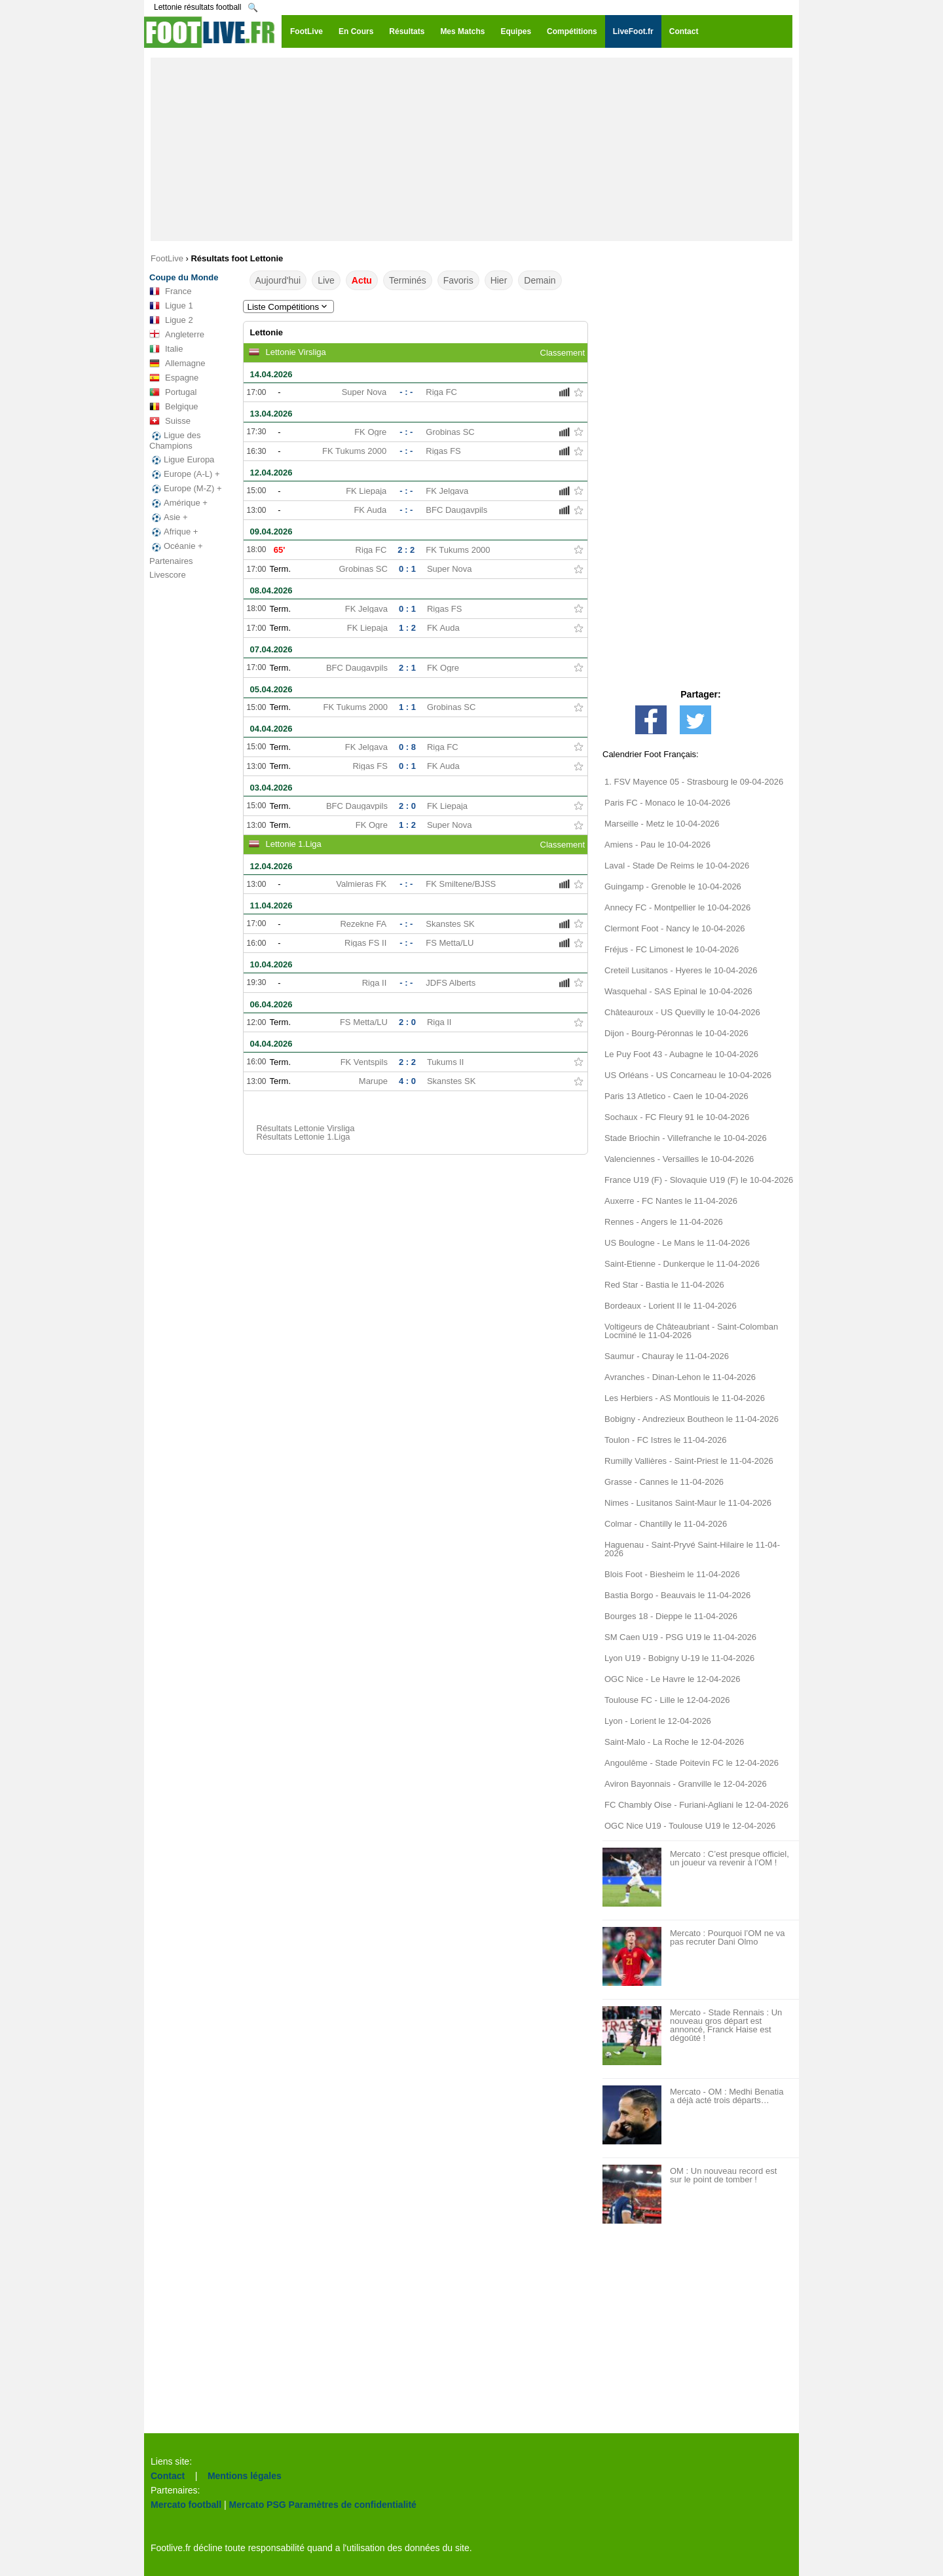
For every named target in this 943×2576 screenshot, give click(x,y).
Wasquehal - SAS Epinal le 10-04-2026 (678, 991)
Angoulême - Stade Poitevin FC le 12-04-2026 (691, 1763)
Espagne (173, 378)
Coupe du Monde (183, 277)
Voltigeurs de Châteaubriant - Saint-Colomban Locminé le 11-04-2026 (691, 1331)
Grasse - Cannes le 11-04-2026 (664, 1482)
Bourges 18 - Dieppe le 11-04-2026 (670, 1616)
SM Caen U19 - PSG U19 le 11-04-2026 (680, 1637)
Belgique (173, 406)
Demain (539, 280)
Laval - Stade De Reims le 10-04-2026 (676, 865)
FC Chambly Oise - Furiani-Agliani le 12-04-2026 (696, 1805)
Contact (168, 2476)
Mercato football (186, 2504)
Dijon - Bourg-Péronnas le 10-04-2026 (676, 1033)
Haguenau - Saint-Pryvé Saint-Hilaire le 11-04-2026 (692, 1549)
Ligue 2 (171, 320)
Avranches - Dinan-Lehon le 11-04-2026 (680, 1377)
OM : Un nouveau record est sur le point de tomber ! (723, 2175)
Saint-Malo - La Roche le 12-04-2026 (674, 1742)
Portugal (172, 392)
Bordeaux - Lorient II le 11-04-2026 (670, 1306)
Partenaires (171, 561)
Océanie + (176, 546)
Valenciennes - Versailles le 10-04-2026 (679, 1159)
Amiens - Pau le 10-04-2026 (657, 844)
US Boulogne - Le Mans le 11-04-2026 (677, 1243)
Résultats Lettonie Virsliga (306, 1128)
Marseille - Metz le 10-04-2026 (662, 824)
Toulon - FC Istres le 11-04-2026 (665, 1440)
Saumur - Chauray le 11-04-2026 (666, 1356)
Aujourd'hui (278, 280)
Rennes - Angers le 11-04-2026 (663, 1222)
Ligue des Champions (174, 440)
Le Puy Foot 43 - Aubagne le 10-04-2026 (681, 1054)
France (170, 291)
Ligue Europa (181, 460)
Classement (562, 353)
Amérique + (178, 503)
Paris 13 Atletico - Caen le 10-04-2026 (676, 1096)
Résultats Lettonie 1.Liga (303, 1137)
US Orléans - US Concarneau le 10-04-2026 (687, 1075)
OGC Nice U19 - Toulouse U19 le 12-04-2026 (689, 1826)
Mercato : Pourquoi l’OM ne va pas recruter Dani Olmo (727, 1937)
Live (326, 280)
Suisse (170, 421)
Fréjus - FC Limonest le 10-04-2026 (671, 949)
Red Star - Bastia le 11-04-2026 (664, 1285)
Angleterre (176, 334)
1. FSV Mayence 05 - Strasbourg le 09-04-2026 (693, 782)
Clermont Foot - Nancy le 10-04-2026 (674, 928)
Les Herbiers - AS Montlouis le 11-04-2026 (684, 1398)
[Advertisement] (471, 149)
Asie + (168, 517)
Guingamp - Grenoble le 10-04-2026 (672, 886)
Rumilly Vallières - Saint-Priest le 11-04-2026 (688, 1461)
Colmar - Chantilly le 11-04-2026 (665, 1524)
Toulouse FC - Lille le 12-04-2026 (667, 1700)
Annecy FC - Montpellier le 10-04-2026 (677, 907)
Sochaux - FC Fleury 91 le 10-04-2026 (676, 1117)
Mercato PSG (257, 2504)
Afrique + (173, 532)
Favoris (458, 280)
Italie (166, 349)
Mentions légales (245, 2476)
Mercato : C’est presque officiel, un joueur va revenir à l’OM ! (729, 1858)
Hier (499, 280)
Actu (362, 280)
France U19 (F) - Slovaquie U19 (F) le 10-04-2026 (698, 1180)
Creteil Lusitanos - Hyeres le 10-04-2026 (680, 970)
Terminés (407, 280)
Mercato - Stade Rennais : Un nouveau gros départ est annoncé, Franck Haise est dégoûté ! (726, 2025)
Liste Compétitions (289, 306)
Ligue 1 (171, 306)
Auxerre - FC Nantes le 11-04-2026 (670, 1201)
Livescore (167, 575)
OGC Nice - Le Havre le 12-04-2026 (672, 1679)
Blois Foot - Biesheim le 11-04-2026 (672, 1574)
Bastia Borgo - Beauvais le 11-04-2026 (677, 1595)
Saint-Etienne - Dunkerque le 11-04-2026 (682, 1264)
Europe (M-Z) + (185, 488)
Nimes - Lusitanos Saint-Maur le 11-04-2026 (687, 1503)
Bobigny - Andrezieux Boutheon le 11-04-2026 (691, 1419)
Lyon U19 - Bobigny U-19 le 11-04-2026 (679, 1658)
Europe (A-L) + (184, 474)
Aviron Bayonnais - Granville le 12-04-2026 (685, 1784)
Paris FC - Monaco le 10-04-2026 (667, 803)
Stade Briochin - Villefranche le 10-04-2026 (685, 1138)
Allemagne (177, 363)
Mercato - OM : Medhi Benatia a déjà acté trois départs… (726, 2096)
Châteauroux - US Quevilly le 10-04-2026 (682, 1012)
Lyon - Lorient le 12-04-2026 (657, 1721)
